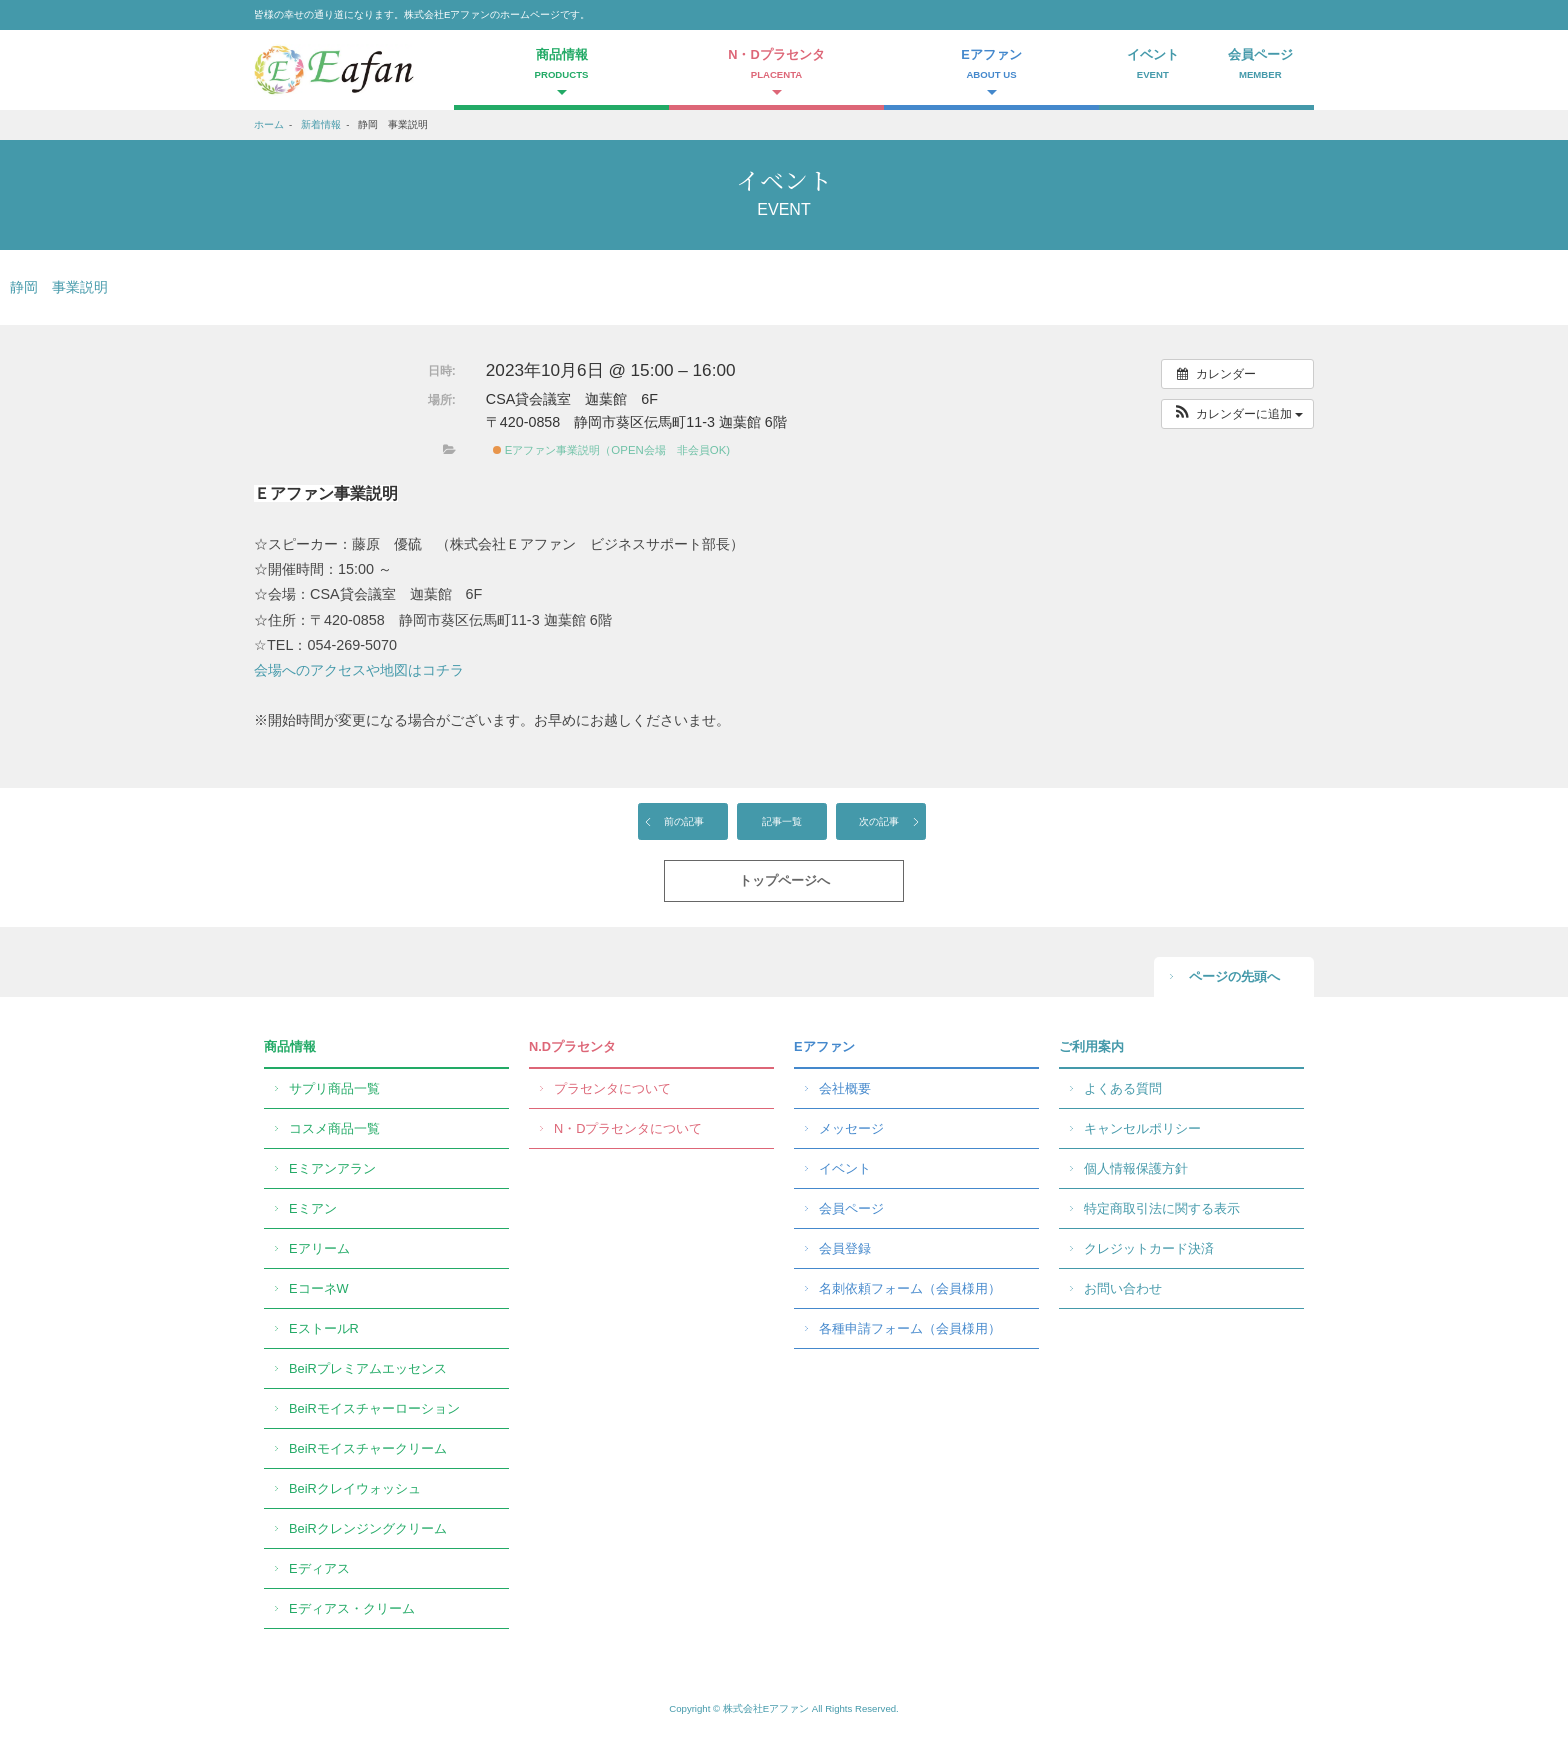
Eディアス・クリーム (352, 1608)
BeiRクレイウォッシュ (355, 1488)
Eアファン (824, 1046)
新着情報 (321, 124)
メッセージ (851, 1128)
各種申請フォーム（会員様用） (910, 1328)
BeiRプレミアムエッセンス (368, 1368)
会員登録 (845, 1248)
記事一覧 (782, 821)
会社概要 (845, 1088)
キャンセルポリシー (1142, 1128)
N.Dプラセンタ (572, 1046)
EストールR (324, 1328)
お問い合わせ (1123, 1288)
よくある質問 (1123, 1088)
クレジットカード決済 (1149, 1248)
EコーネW (319, 1288)
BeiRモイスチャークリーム (368, 1448)
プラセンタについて (612, 1088)
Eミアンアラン (332, 1168)
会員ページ (1261, 66)
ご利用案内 (1091, 1046)
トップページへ (784, 880)
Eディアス (319, 1568)
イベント (1153, 66)
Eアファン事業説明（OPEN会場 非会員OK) (612, 450)
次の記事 (879, 821)
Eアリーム (319, 1248)
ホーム (269, 124)
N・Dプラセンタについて (628, 1128)
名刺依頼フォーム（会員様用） (910, 1288)
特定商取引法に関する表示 (1162, 1208)
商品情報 (290, 1046)
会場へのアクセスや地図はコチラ (359, 670)
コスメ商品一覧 (334, 1128)
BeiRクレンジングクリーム (368, 1528)
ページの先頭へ (1234, 976)
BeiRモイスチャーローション (374, 1408)
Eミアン (313, 1208)
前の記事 (684, 821)
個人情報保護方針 (1136, 1168)
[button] (1237, 414)
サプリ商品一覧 (334, 1088)
